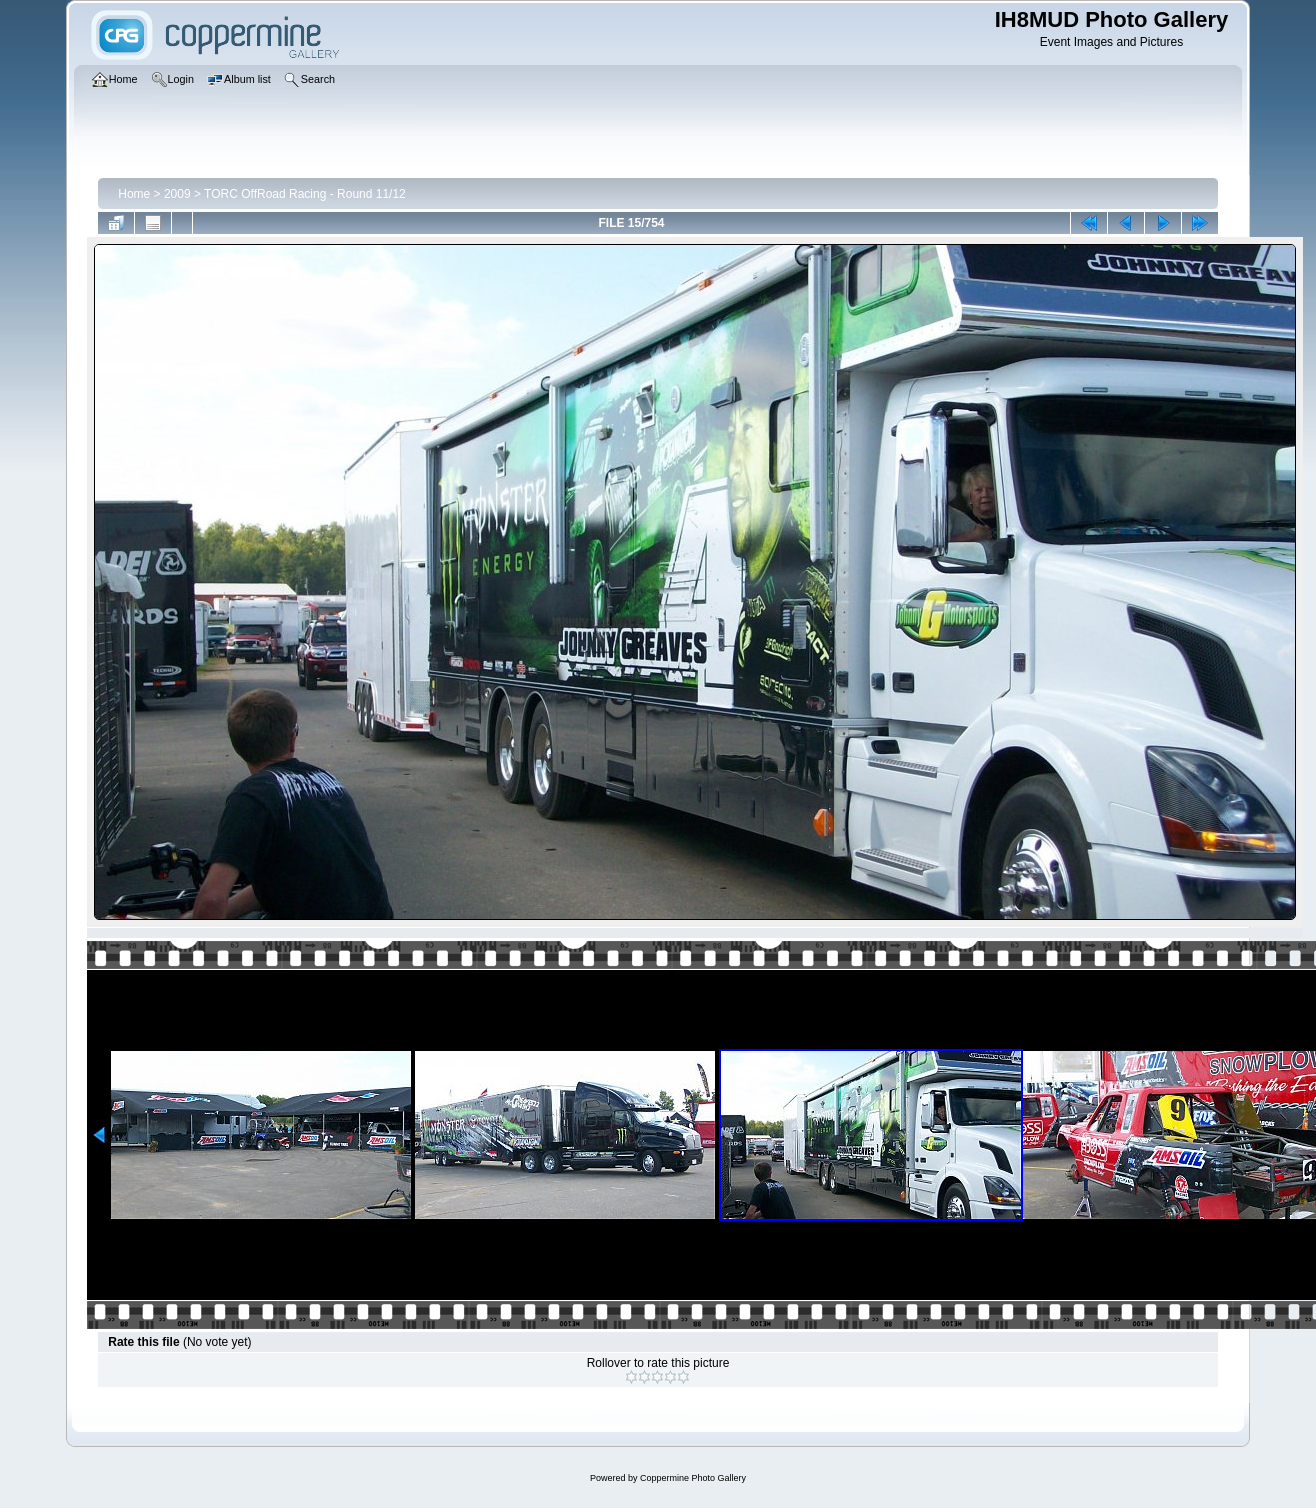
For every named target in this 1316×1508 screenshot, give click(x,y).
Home (134, 194)
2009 (177, 194)
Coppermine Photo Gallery (693, 1478)
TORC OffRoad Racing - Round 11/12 (305, 194)
